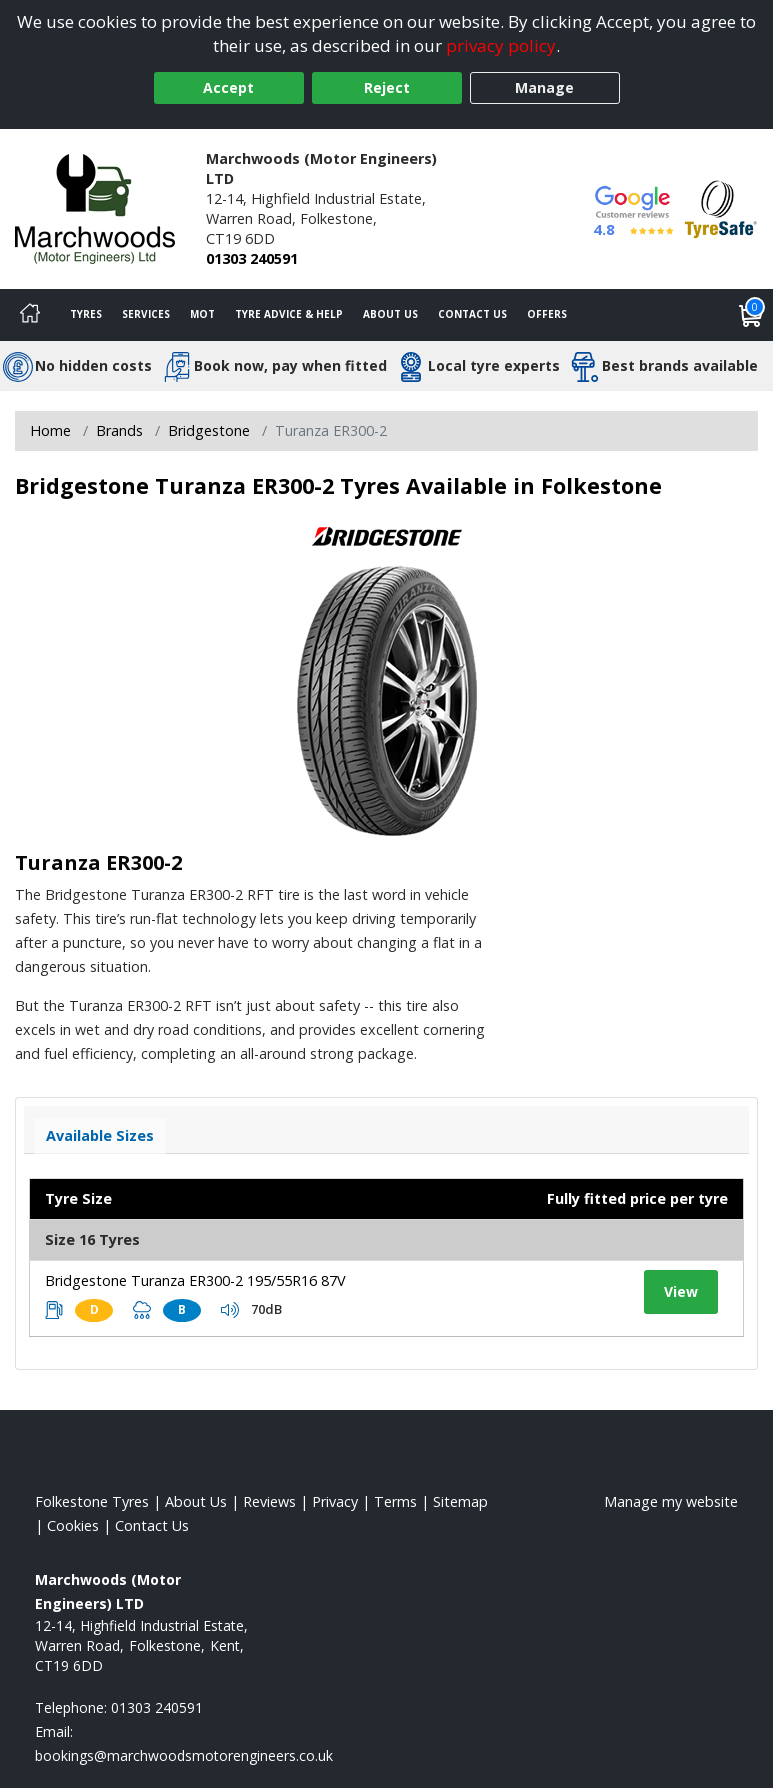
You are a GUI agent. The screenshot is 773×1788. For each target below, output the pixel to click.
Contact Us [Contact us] (472, 314)
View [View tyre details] (681, 1291)
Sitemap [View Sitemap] (460, 1501)
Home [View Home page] (50, 430)
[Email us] (184, 1755)
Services (146, 314)
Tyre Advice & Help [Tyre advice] (289, 314)
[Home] (30, 315)
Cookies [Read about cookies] (73, 1525)
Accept (228, 87)
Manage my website (671, 1501)
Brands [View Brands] (119, 430)
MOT (202, 314)
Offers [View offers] (547, 314)
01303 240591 (252, 258)
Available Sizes (100, 1135)
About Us (390, 314)
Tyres (86, 314)
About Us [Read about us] (196, 1501)
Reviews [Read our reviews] (269, 1501)
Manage (544, 87)
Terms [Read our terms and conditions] (395, 1501)
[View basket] (751, 315)
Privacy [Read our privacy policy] (335, 1501)
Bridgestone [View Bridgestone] (209, 430)
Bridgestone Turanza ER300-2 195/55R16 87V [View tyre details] (195, 1280)
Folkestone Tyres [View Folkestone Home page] (92, 1501)
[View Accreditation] (721, 207)
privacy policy (501, 45)
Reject (387, 87)
